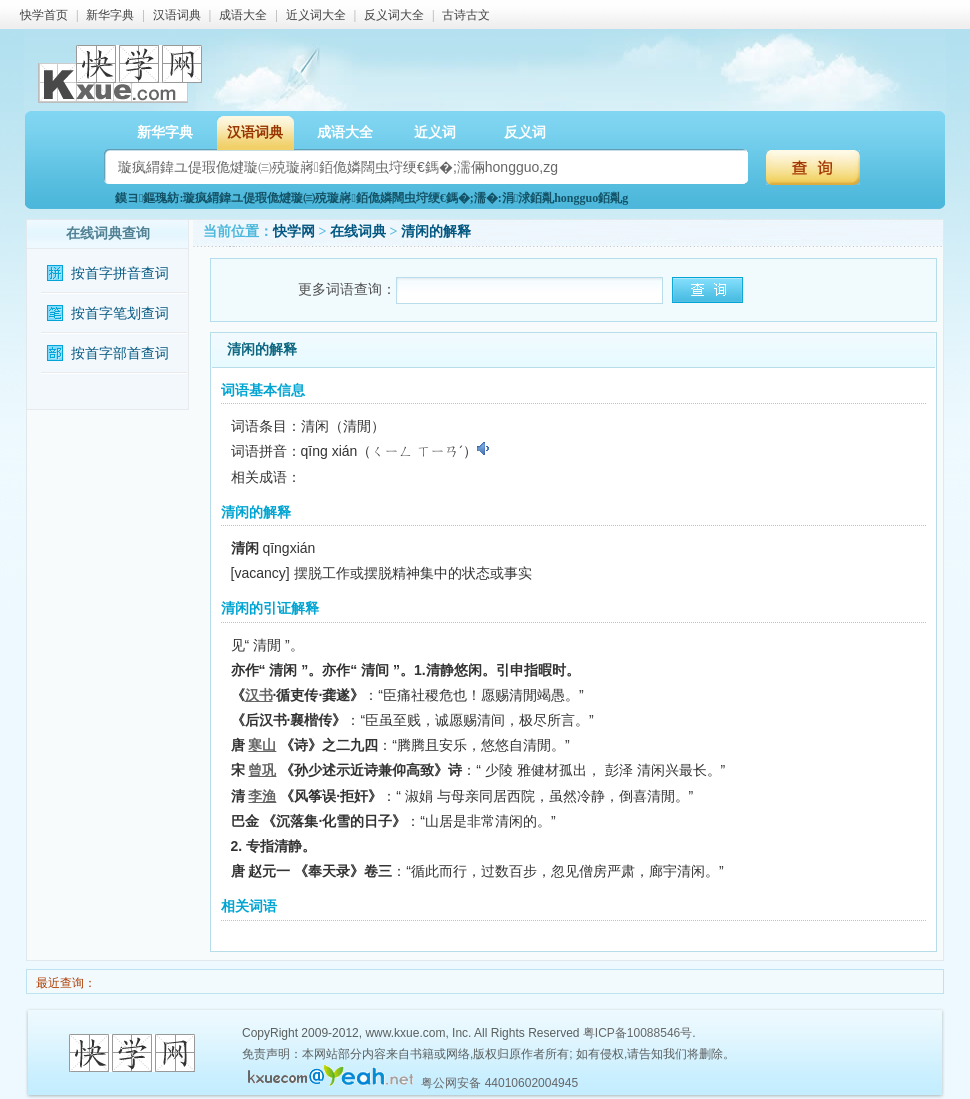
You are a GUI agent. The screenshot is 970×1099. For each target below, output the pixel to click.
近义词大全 (316, 15)
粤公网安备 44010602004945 (499, 1083)
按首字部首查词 (120, 353)
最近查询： (64, 983)
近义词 (435, 132)
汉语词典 (177, 15)
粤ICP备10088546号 (637, 1033)
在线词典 (358, 231)
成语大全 (243, 15)
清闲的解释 (436, 231)
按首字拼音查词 (120, 273)
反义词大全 (394, 15)
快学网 (294, 231)
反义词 (525, 132)
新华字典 (110, 15)
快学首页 (44, 15)
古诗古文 (466, 15)
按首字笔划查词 (120, 313)
